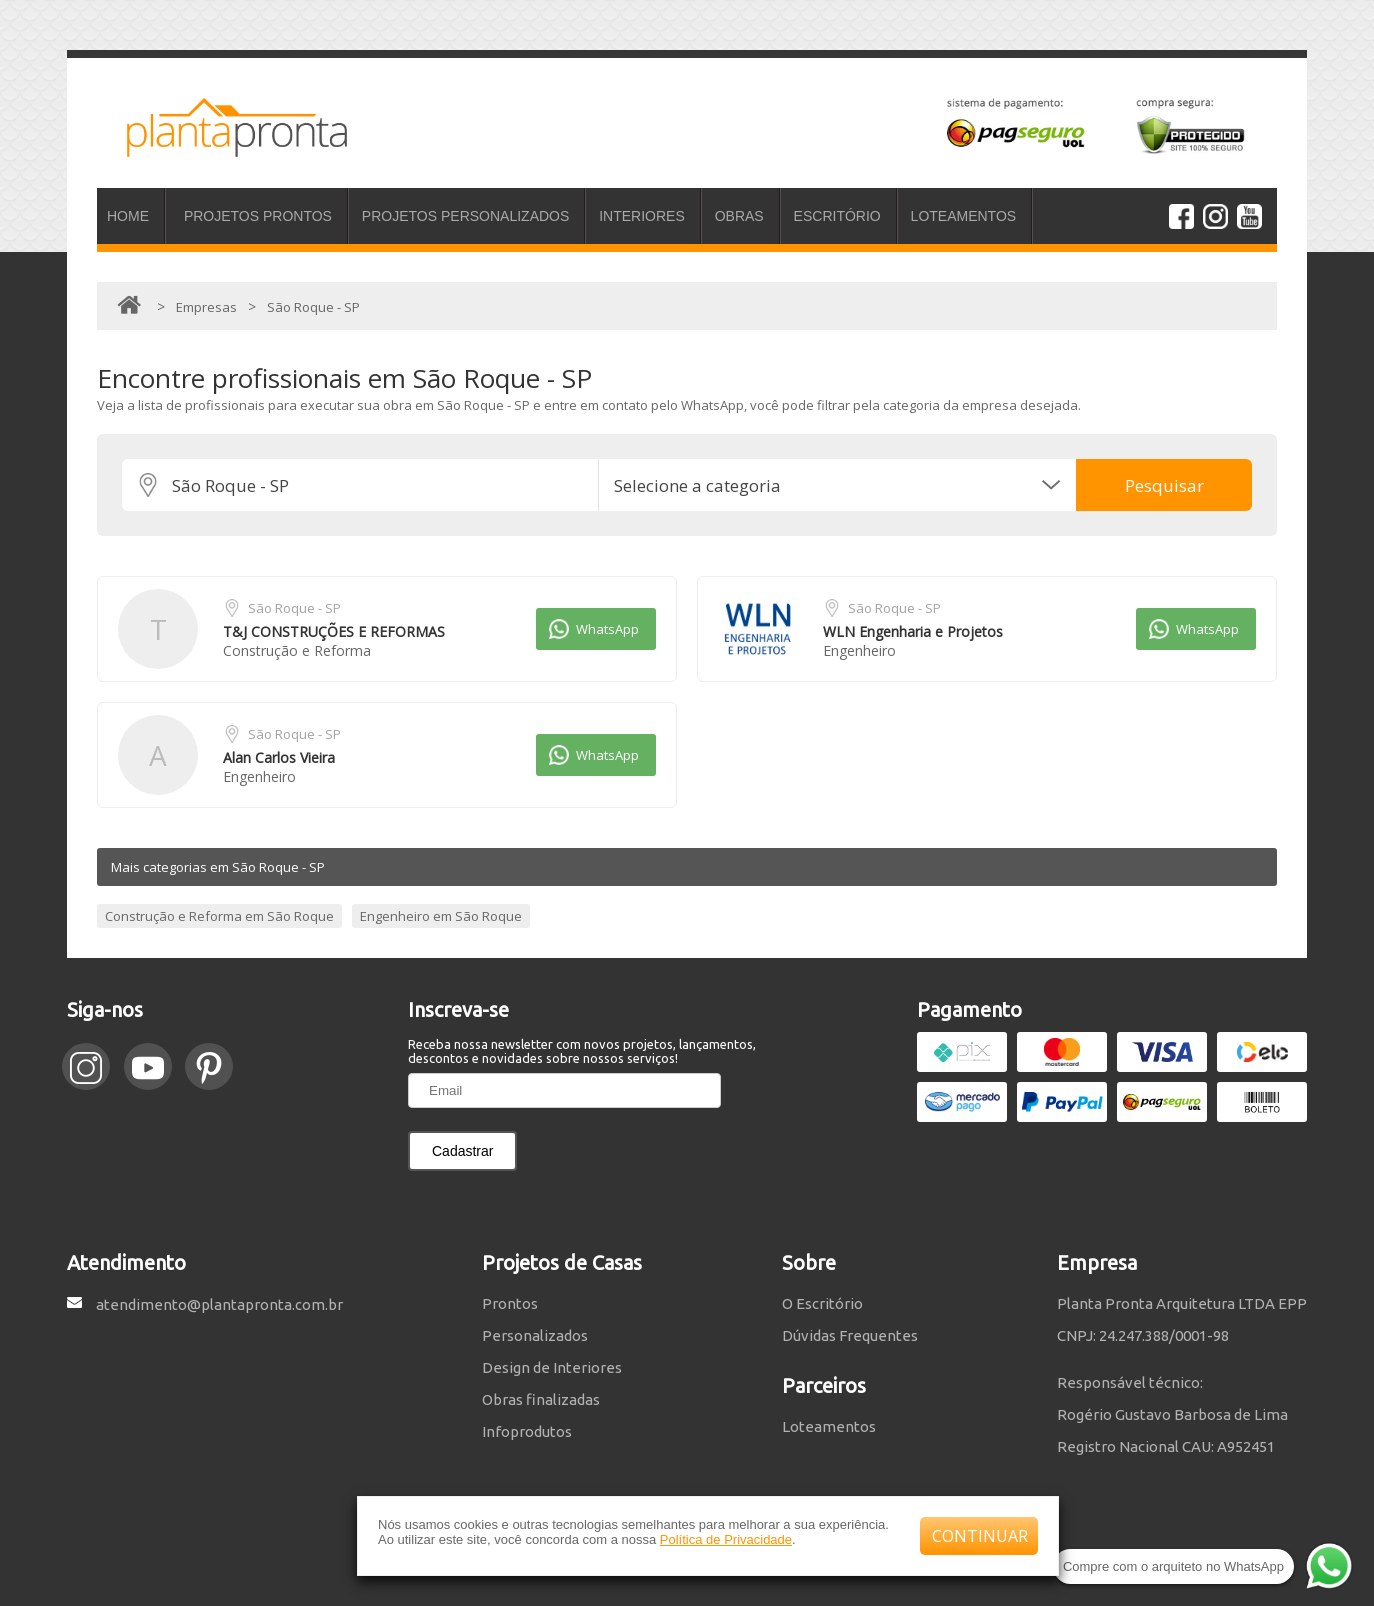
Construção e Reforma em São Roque (219, 916)
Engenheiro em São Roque (441, 916)
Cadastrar (462, 1151)
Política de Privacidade (726, 1539)
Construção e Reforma (297, 650)
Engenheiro (859, 650)
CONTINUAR (980, 1536)
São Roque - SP (294, 608)
